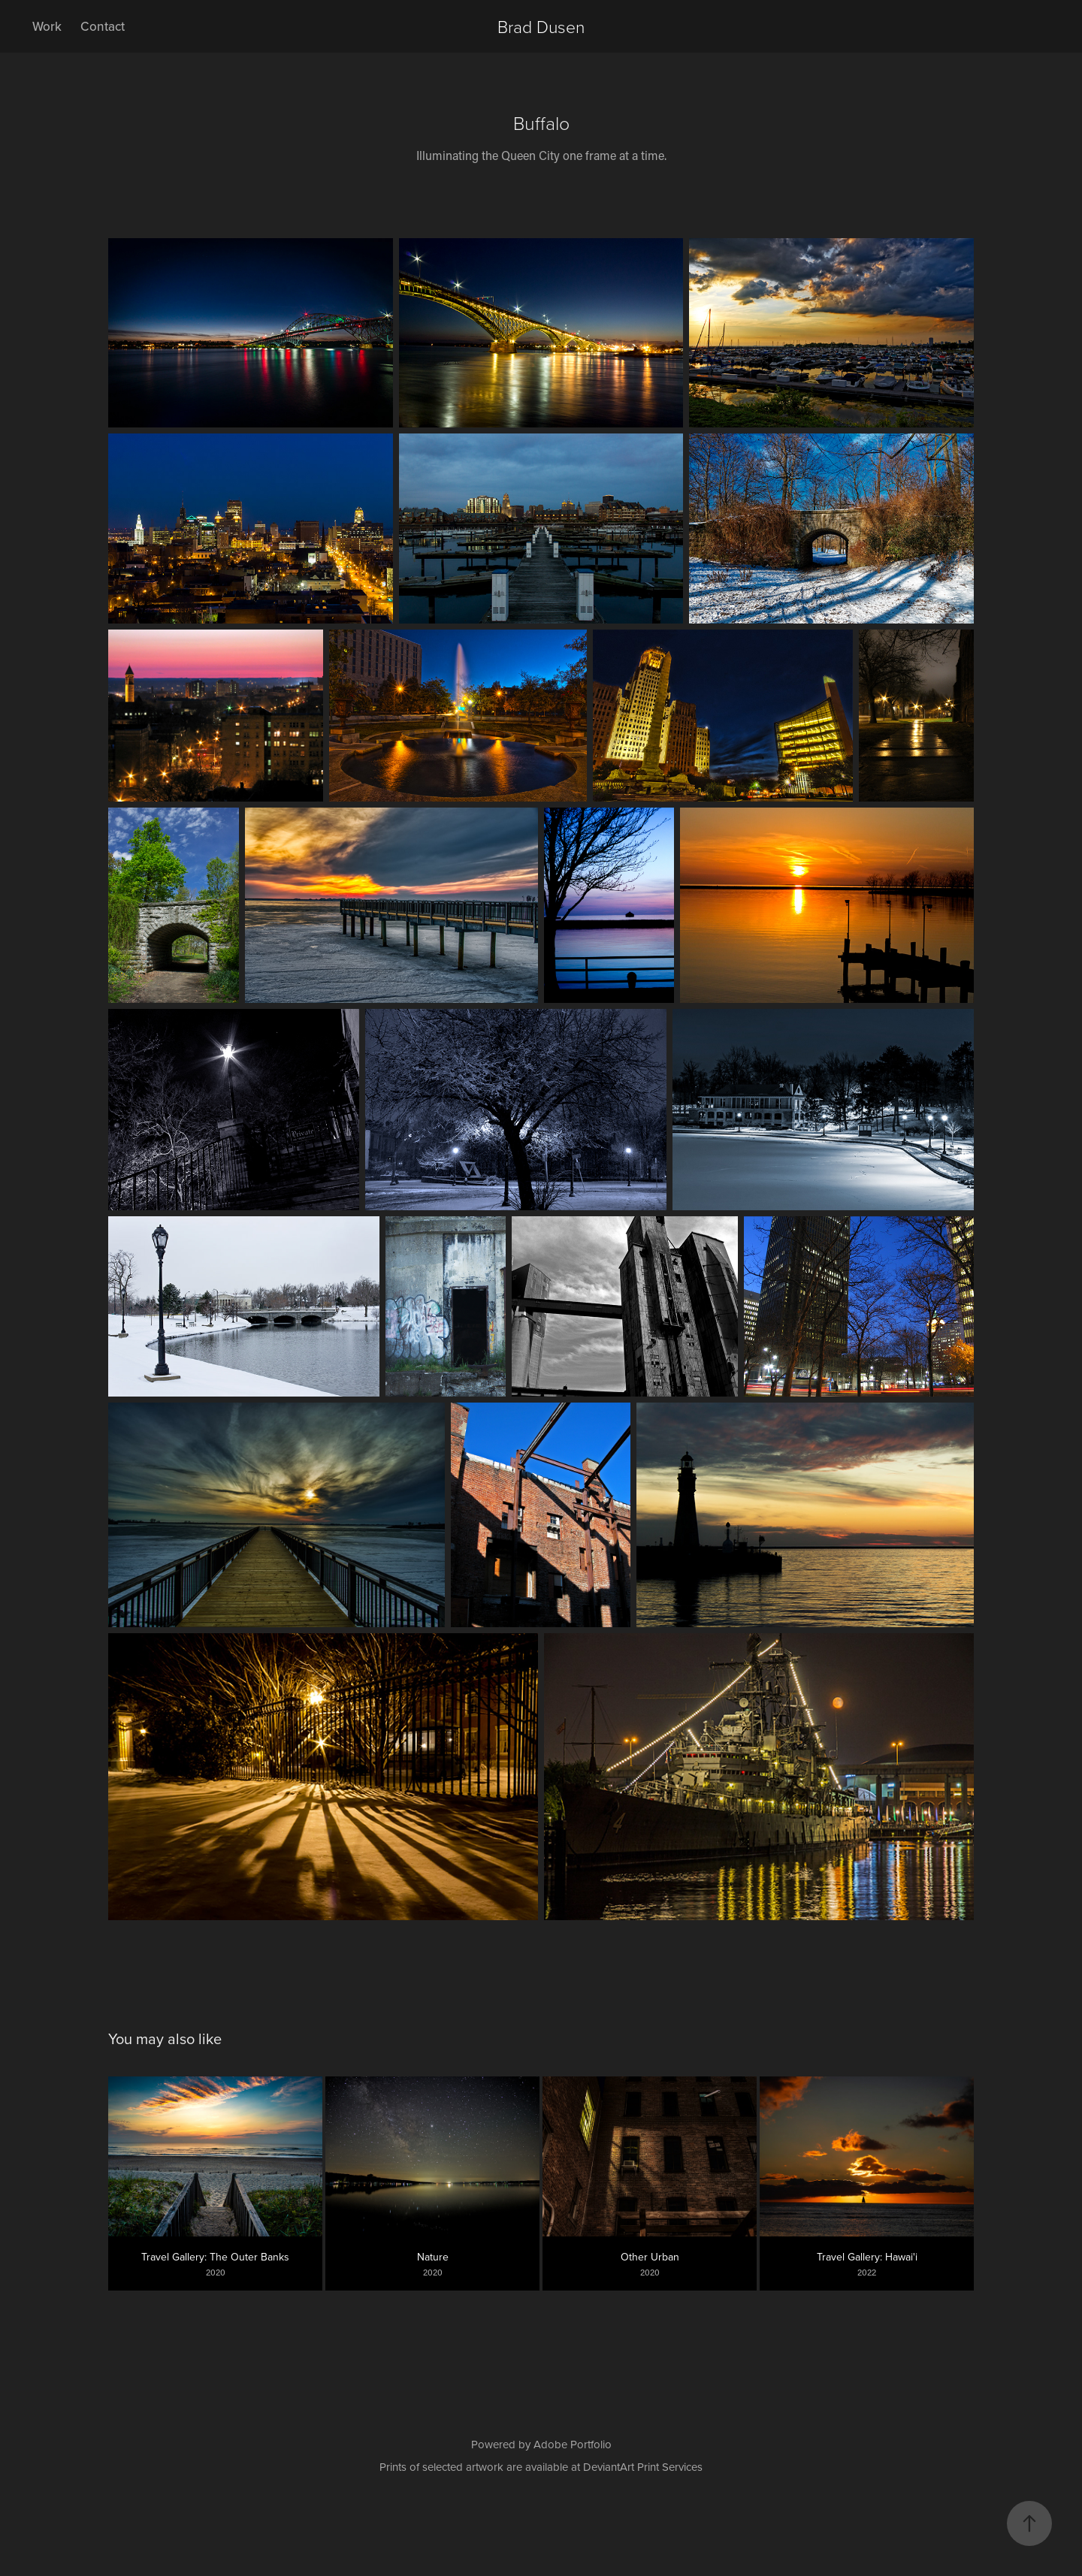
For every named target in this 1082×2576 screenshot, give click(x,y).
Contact (102, 26)
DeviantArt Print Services (643, 2467)
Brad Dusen (541, 26)
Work (47, 26)
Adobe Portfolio (572, 2444)
